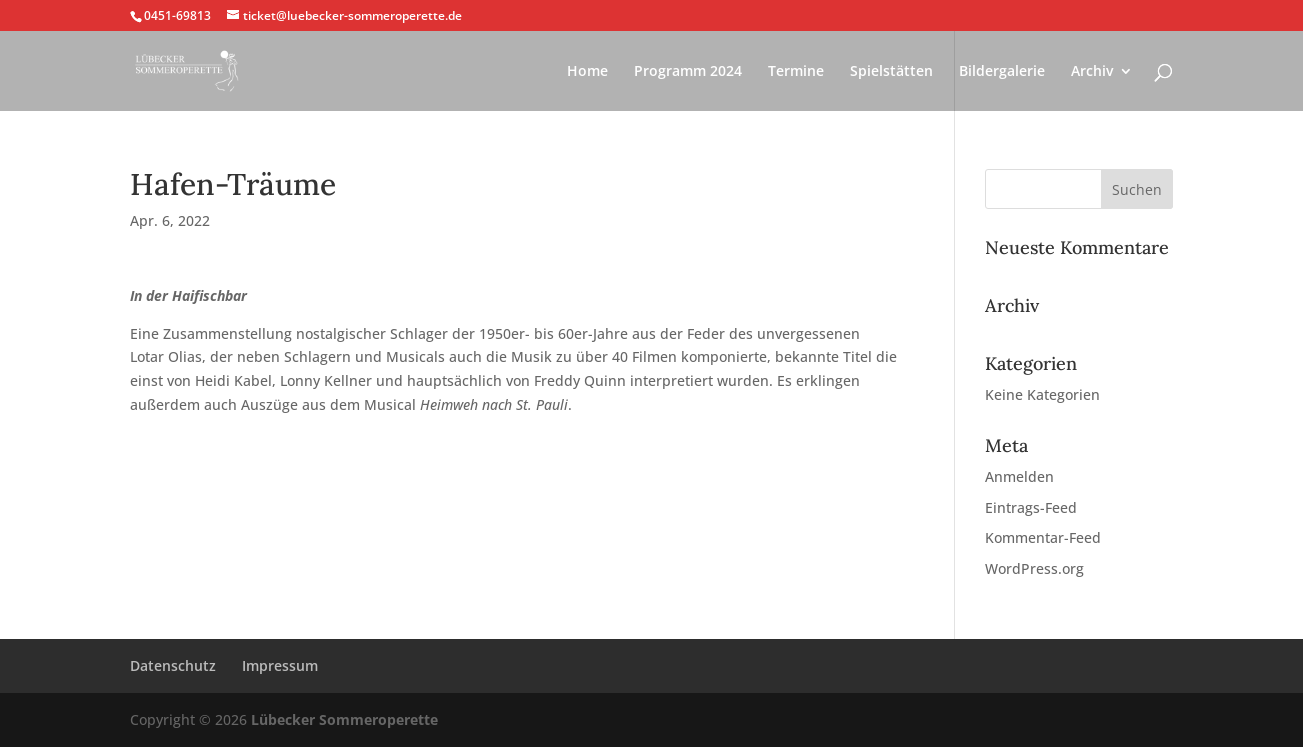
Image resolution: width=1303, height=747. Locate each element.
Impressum (280, 665)
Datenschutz (173, 665)
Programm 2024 (688, 72)
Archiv (1092, 72)
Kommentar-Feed (1043, 537)
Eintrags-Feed (1031, 507)
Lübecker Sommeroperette (344, 719)
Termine (796, 72)
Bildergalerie (1002, 72)
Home (587, 72)
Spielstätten (891, 72)
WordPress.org (1034, 568)
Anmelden (1019, 476)
